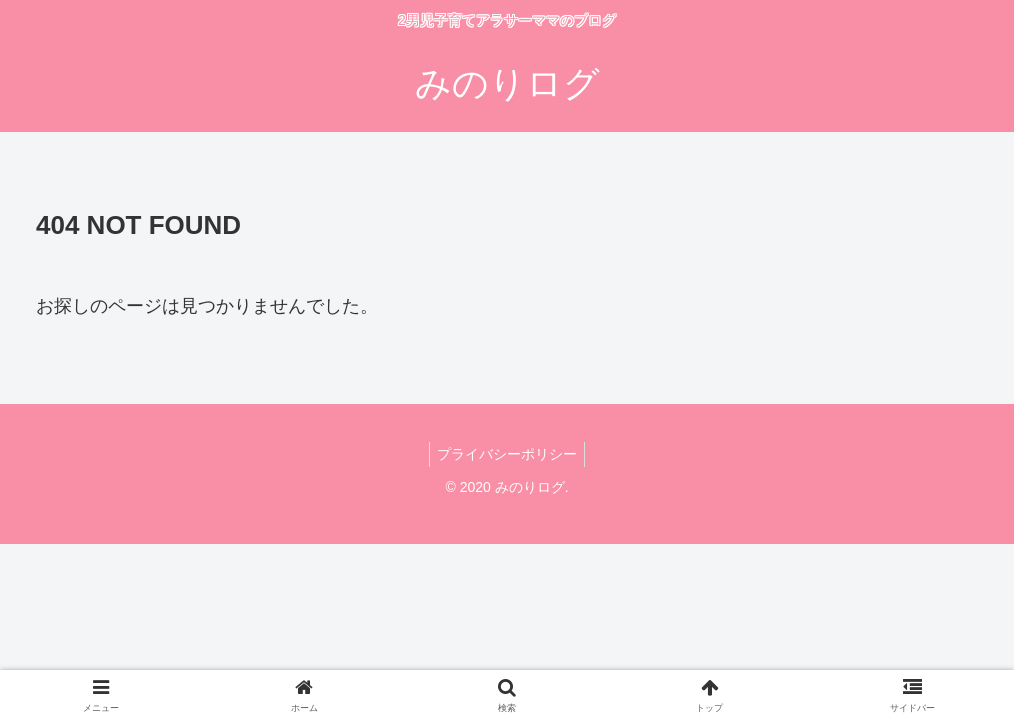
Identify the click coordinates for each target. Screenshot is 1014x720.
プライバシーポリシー (507, 454)
